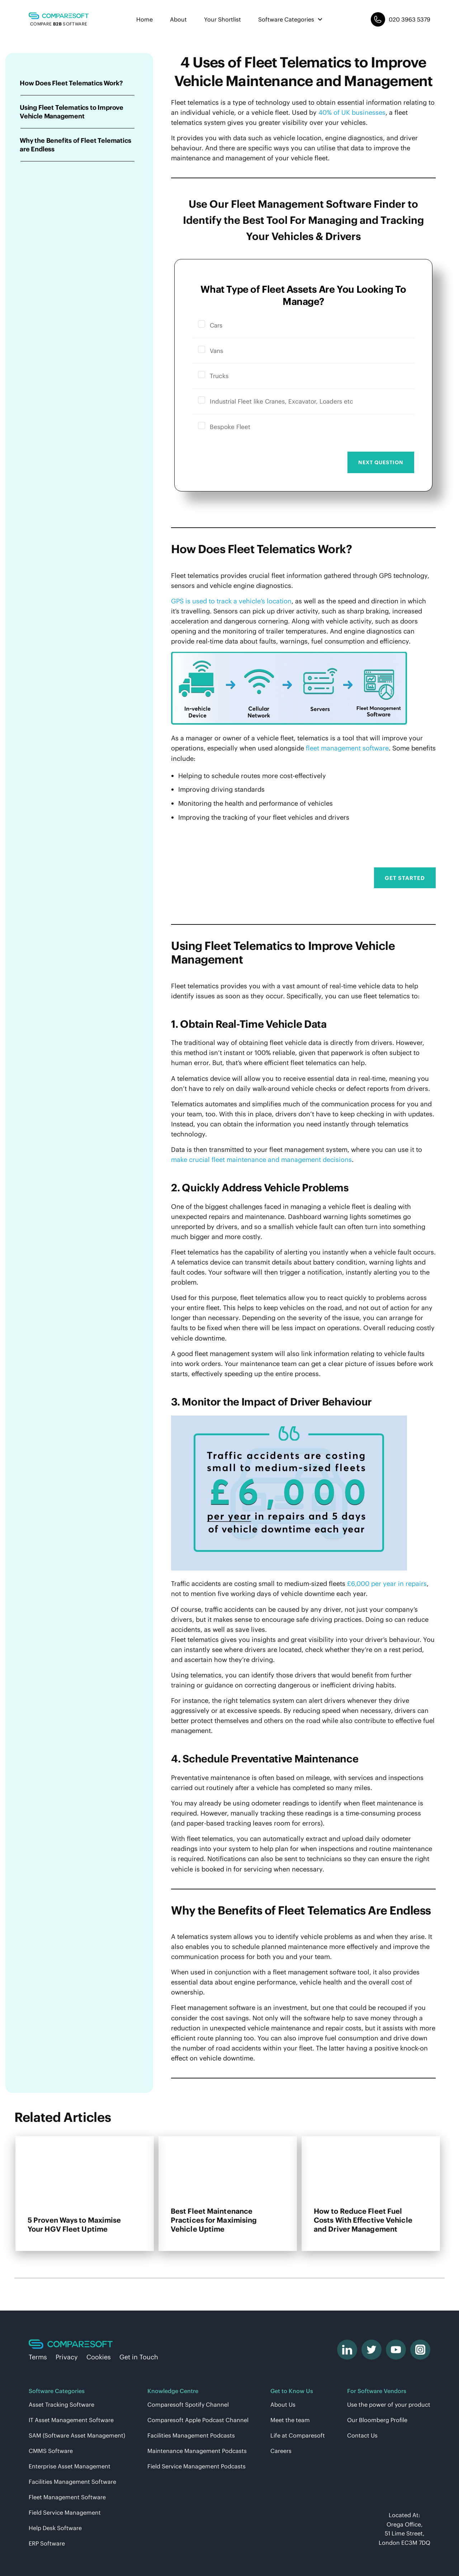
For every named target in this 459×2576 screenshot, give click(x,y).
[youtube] (396, 2350)
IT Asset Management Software (71, 2420)
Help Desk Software (55, 2528)
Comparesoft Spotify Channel (188, 2404)
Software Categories (290, 19)
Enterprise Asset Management (69, 2466)
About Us (282, 2404)
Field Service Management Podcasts (196, 2466)
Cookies (98, 2357)
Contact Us (362, 2435)
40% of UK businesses (351, 112)
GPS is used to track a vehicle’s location (231, 601)
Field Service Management (65, 2512)
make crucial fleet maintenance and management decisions (261, 1159)
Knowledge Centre (172, 2390)
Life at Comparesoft (297, 2435)
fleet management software (347, 748)
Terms (38, 2357)
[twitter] (371, 2350)
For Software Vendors (376, 2390)
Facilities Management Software (72, 2481)
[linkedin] (347, 2350)
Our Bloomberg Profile (377, 2420)
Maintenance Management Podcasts (197, 2450)
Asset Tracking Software (61, 2404)
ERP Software (47, 2543)
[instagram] (420, 2350)
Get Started (405, 878)
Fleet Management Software (67, 2497)
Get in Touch (138, 2357)
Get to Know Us (291, 2390)
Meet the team (290, 2420)
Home (144, 19)
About (178, 19)
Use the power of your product (388, 2404)
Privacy (67, 2357)
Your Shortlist (222, 19)
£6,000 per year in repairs (387, 1583)
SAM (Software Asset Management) (77, 2435)
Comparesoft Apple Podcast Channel (198, 2420)
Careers (281, 2450)
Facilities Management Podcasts (191, 2435)
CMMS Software (51, 2450)
